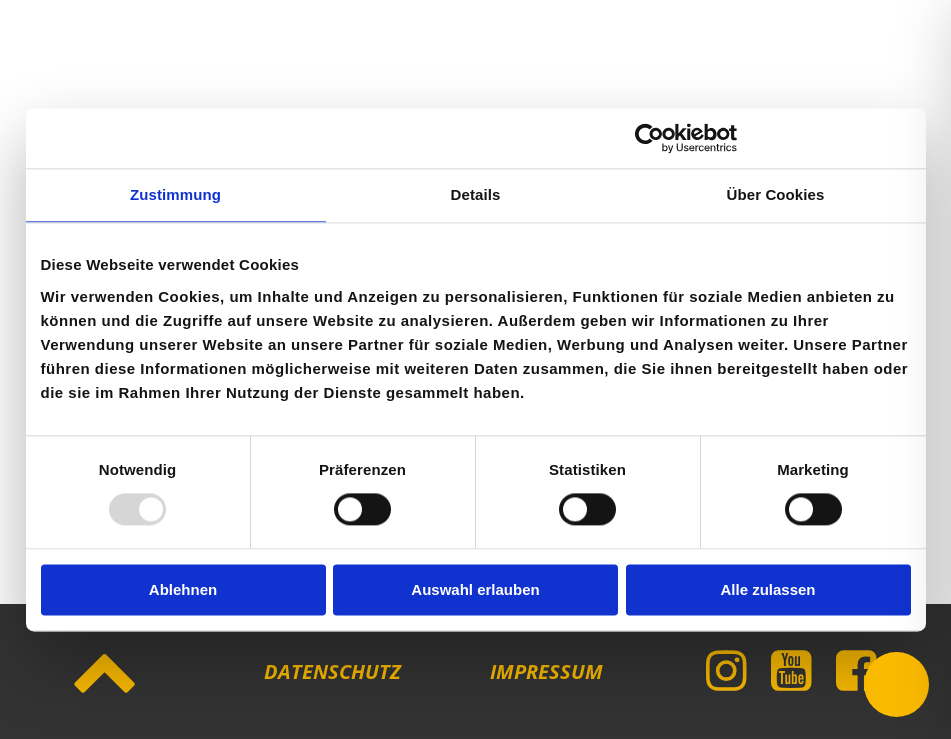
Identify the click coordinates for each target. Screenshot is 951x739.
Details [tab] (476, 194)
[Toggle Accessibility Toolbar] (896, 684)
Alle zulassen (767, 589)
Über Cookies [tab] (776, 194)
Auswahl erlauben (475, 589)
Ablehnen (183, 589)
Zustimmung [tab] (175, 194)
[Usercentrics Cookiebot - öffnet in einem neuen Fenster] (649, 138)
